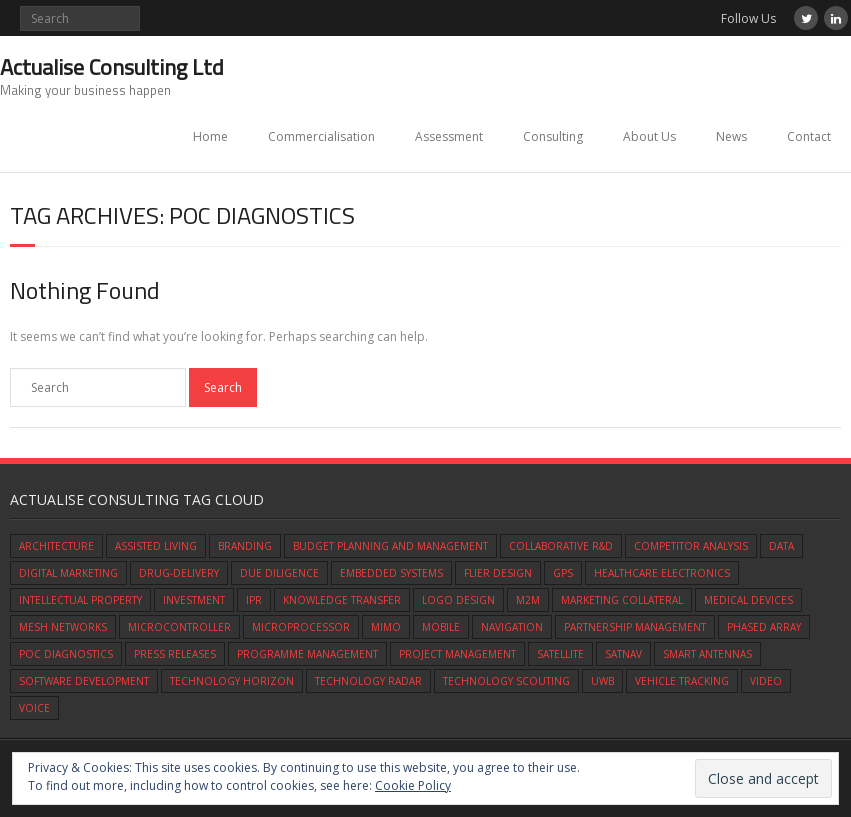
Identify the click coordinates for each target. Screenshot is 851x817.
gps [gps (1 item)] (563, 573)
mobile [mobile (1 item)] (441, 627)
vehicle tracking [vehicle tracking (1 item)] (682, 681)
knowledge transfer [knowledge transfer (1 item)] (342, 600)
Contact (809, 136)
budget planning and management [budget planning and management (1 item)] (390, 546)
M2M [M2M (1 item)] (528, 600)
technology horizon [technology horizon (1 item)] (232, 681)
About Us (649, 136)
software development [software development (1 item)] (84, 681)
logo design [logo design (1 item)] (458, 600)
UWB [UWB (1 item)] (602, 681)
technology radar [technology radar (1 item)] (368, 681)
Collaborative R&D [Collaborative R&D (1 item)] (561, 546)
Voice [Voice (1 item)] (34, 708)
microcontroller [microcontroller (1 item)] (179, 627)
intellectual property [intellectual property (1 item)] (80, 600)
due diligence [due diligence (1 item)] (279, 573)
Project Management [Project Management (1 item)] (457, 654)
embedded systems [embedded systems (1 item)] (391, 573)
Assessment (449, 136)
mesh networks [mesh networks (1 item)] (63, 627)
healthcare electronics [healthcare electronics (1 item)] (662, 573)
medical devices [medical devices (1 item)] (748, 600)
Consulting (553, 136)
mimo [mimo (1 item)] (386, 627)
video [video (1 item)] (766, 681)
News (731, 136)
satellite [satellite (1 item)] (560, 654)
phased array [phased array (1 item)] (764, 627)
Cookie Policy (413, 785)
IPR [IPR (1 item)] (254, 600)
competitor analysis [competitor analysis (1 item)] (691, 546)
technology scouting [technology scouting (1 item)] (506, 681)
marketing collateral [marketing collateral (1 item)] (622, 600)
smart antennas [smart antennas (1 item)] (707, 654)
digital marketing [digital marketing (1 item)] (68, 573)
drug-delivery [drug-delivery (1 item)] (179, 573)
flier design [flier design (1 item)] (498, 573)
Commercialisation (321, 136)
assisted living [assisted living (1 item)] (156, 546)
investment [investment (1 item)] (194, 600)
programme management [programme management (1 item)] (307, 654)
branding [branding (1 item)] (245, 546)
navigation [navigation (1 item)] (512, 627)
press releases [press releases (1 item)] (175, 654)
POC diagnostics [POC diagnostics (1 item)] (66, 654)
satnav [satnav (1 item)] (623, 654)
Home (210, 136)
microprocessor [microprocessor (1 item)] (301, 627)
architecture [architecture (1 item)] (56, 546)
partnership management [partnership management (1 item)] (635, 627)
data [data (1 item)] (781, 546)
